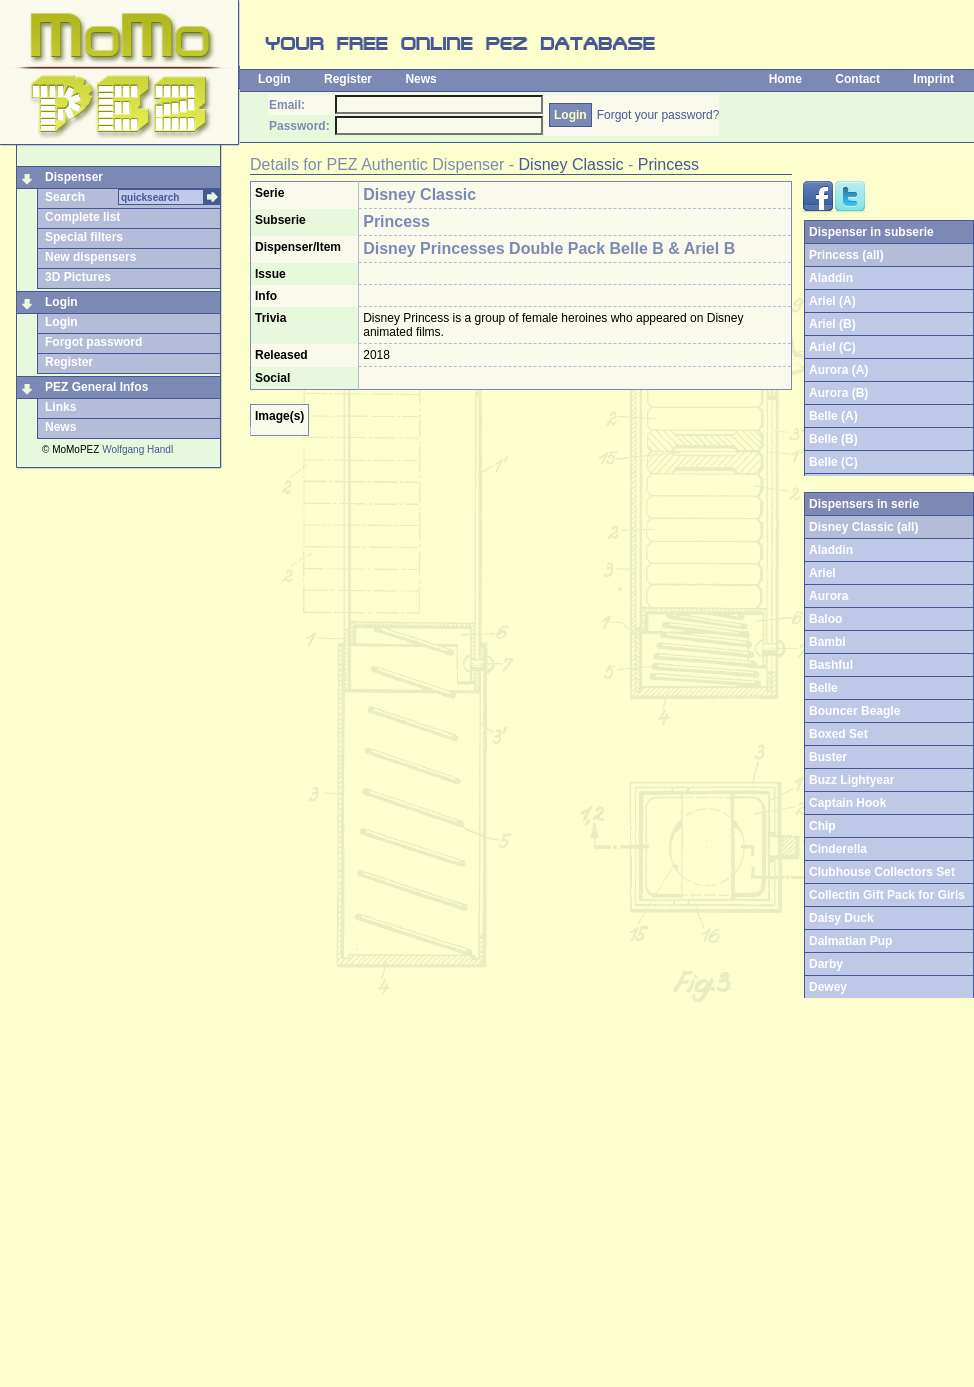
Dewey (828, 987)
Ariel (822, 573)
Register (348, 79)
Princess (668, 164)
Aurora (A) (838, 370)
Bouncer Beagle (854, 711)
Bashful (831, 665)
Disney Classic (571, 164)
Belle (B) (833, 439)
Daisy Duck (841, 918)
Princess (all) (846, 255)
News (420, 79)
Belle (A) (833, 416)
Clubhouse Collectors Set (882, 872)
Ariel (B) (832, 324)
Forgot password (93, 342)
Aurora (828, 596)
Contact (857, 79)
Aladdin (831, 278)
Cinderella (838, 849)
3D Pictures (78, 277)
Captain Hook (847, 803)
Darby (826, 964)
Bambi (827, 642)
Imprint (933, 79)
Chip (822, 826)
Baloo (825, 619)
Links (60, 407)
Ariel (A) (832, 301)
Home (785, 79)
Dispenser (74, 177)
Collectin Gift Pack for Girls (887, 895)
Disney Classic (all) (863, 527)
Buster (828, 757)
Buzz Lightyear (851, 780)
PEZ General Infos (96, 387)
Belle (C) (833, 462)
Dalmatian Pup (850, 941)
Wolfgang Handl (137, 449)
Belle (823, 688)
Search (65, 197)
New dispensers (90, 257)
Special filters (84, 237)
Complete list (82, 217)
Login (274, 79)
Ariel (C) (832, 347)
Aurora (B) (838, 393)
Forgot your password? (658, 115)
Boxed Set (838, 734)
